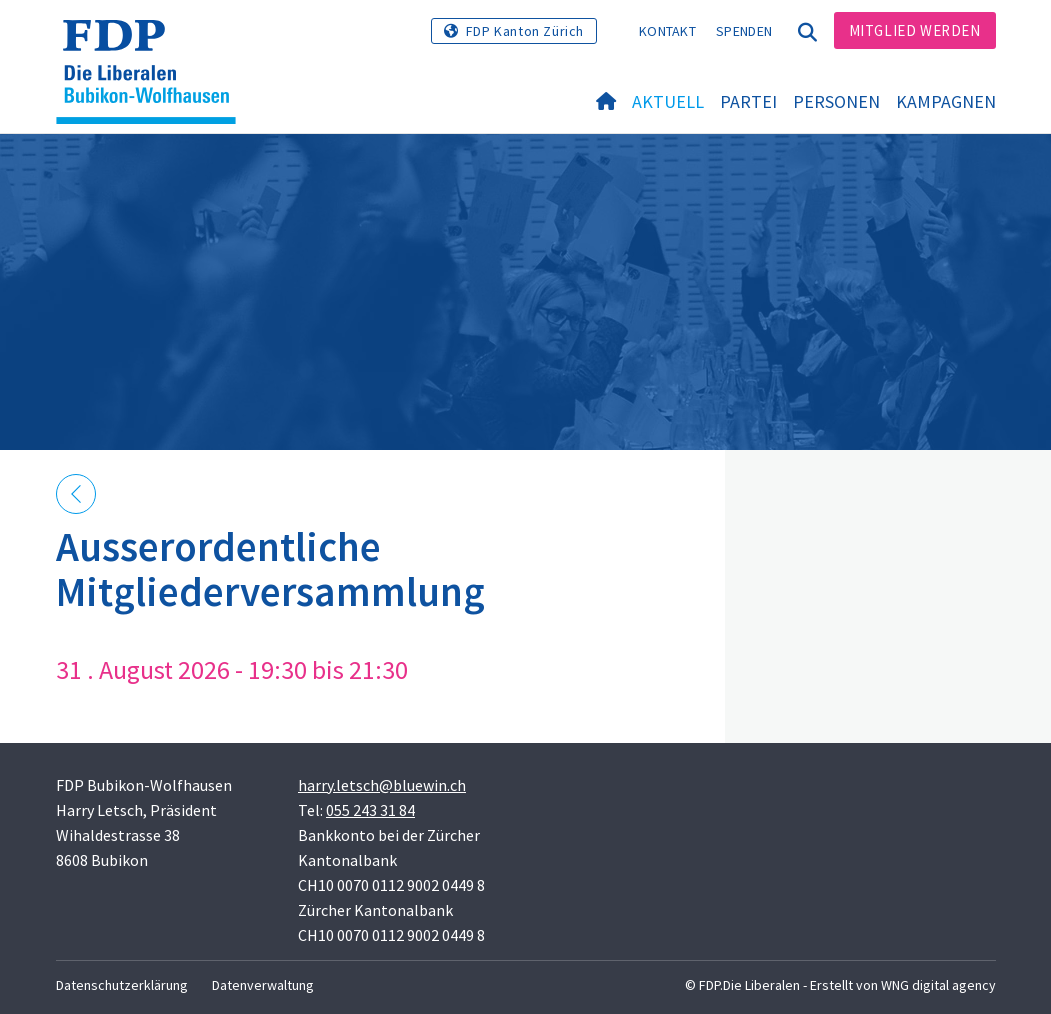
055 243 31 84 (370, 810)
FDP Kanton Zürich (525, 31)
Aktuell (668, 101)
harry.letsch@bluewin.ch (382, 785)
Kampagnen (946, 101)
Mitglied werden (915, 30)
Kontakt (667, 31)
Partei (748, 101)
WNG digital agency (938, 985)
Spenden (744, 31)
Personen (836, 101)
